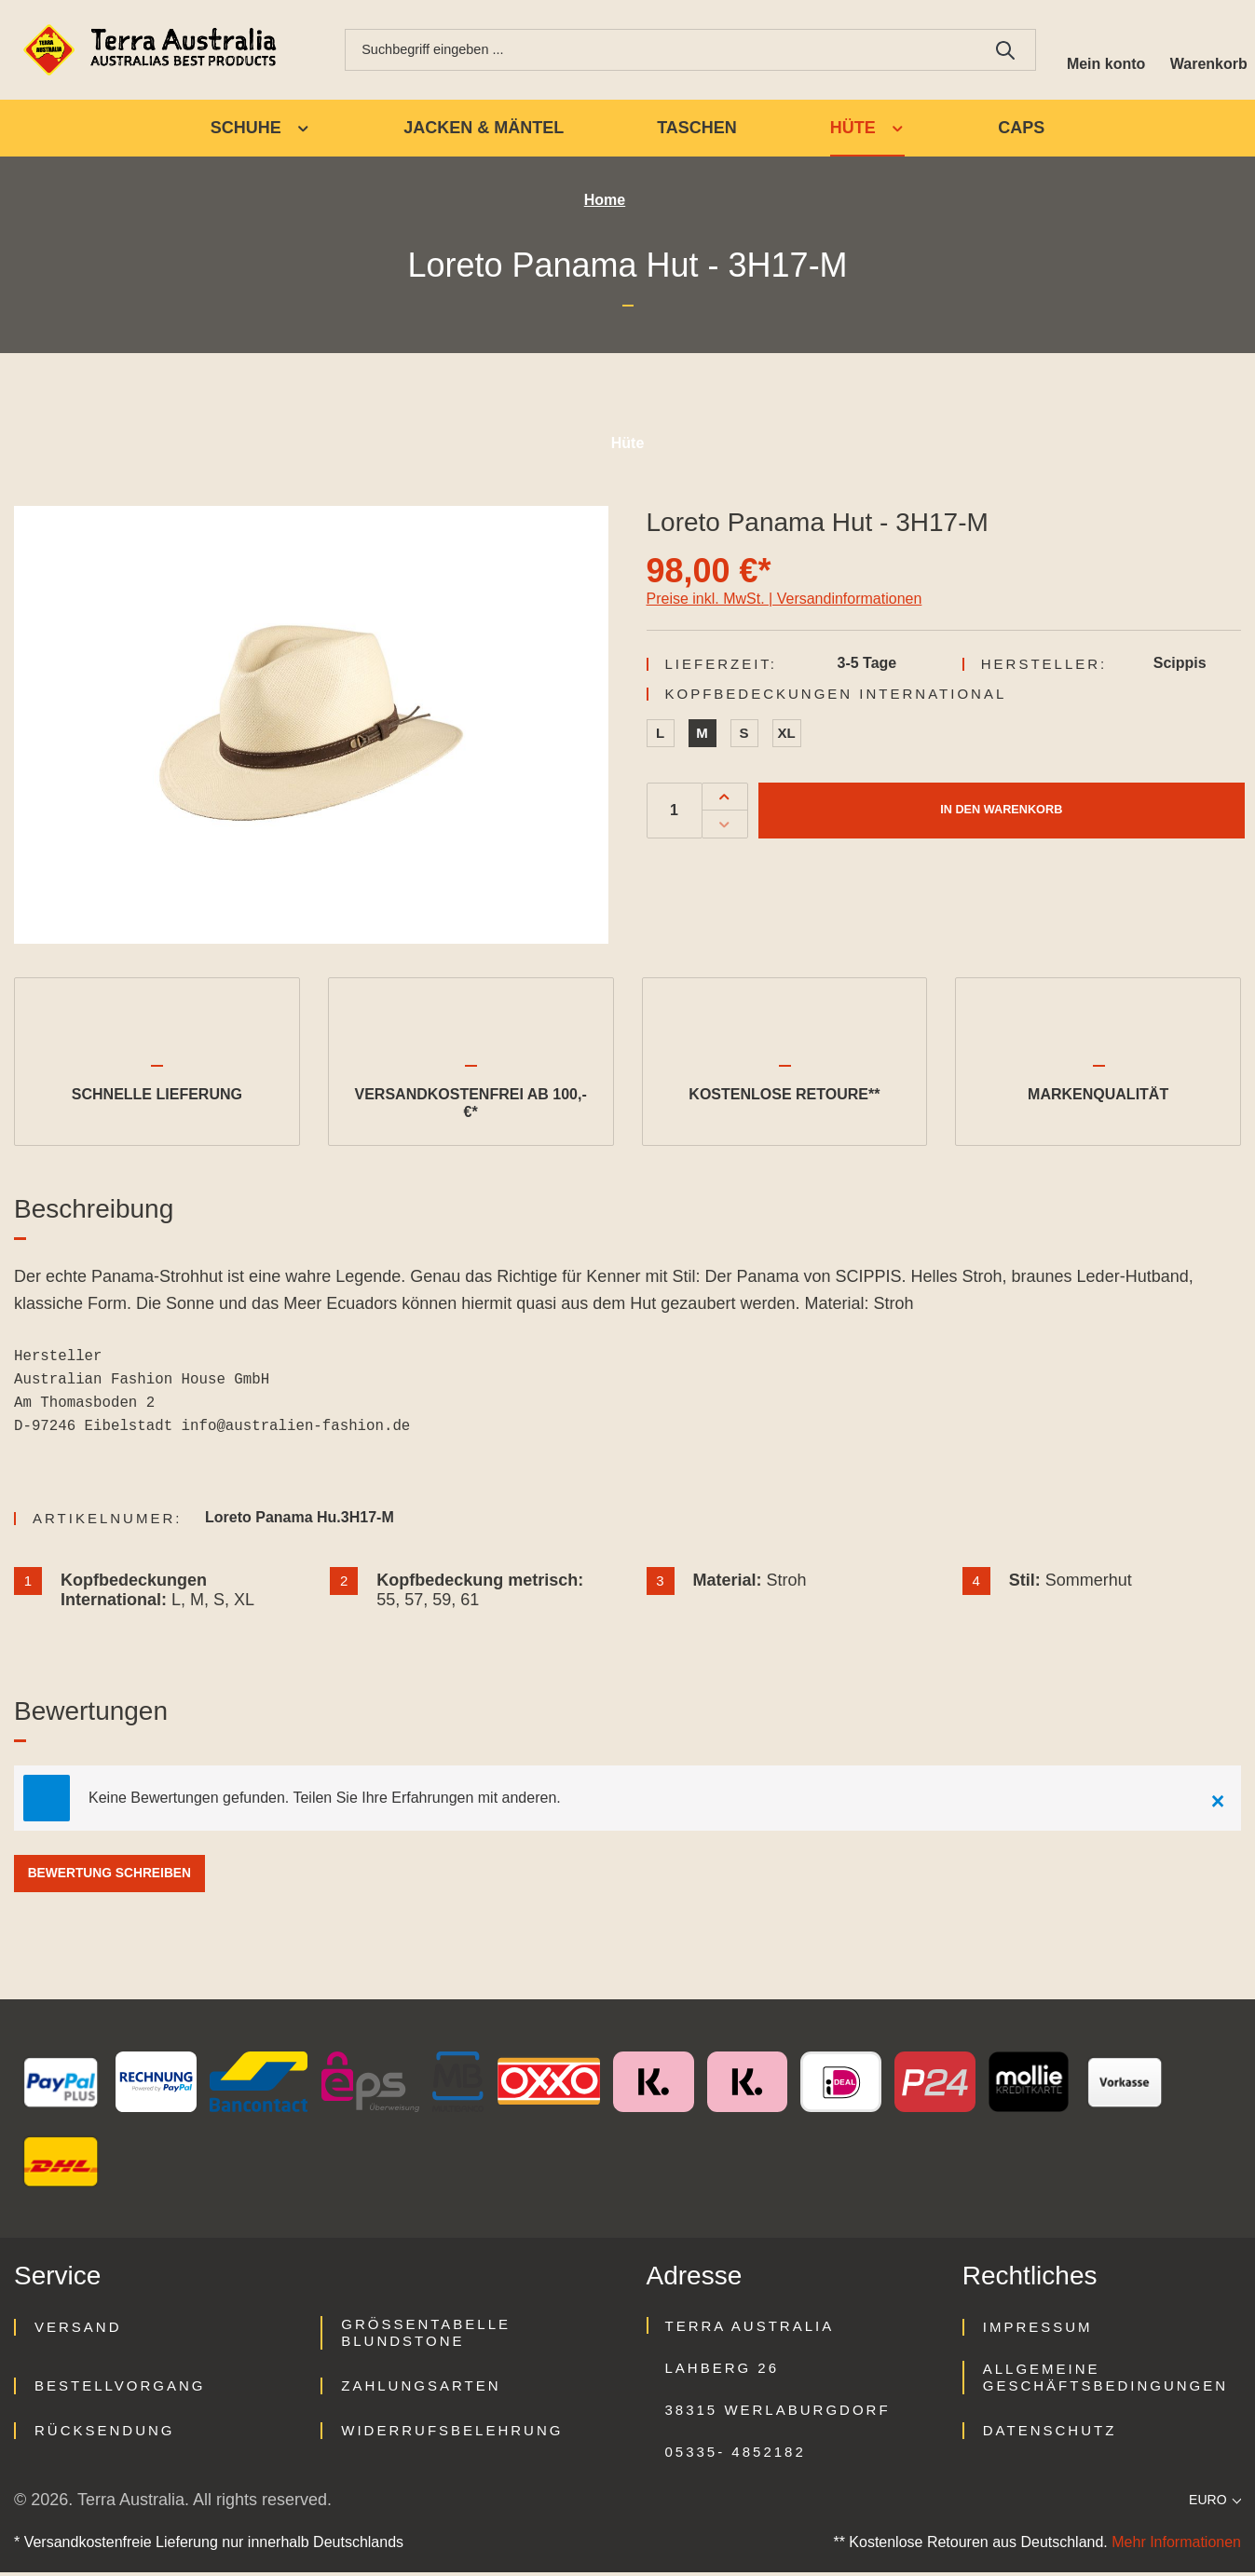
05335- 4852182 (735, 2455)
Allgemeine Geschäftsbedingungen (1105, 2381)
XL (787, 735)
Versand (78, 2330)
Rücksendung (104, 2434)
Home (604, 203)
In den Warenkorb (1001, 813)
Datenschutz (1050, 2434)
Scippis (1180, 666)
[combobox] (655, 51)
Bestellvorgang (119, 2389)
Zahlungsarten (420, 2389)
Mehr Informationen (1176, 2546)
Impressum (1038, 2330)
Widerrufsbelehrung (452, 2434)
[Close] (1218, 1802)
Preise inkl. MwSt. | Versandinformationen (784, 601)
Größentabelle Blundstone (426, 2336)
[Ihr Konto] (1098, 51)
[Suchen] (995, 51)
